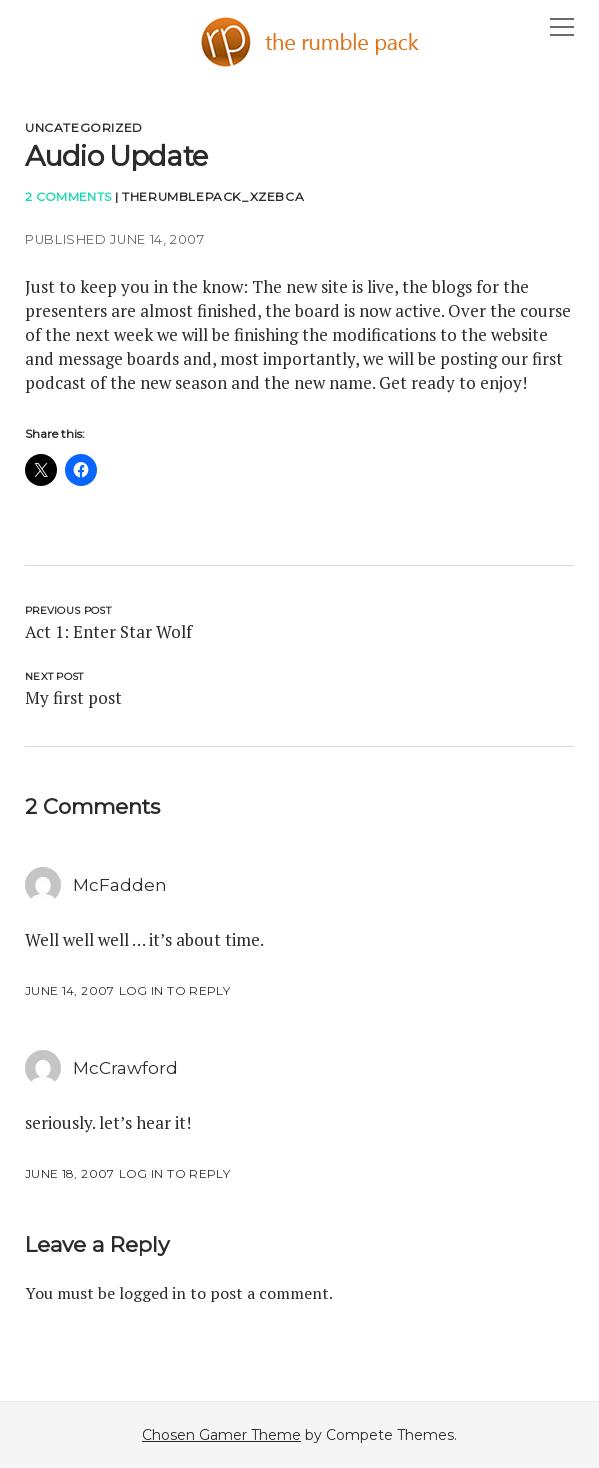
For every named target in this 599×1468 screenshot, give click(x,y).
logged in (152, 1293)
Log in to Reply (174, 990)
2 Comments (68, 196)
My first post (73, 697)
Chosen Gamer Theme (221, 1435)
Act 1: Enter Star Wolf (108, 631)
